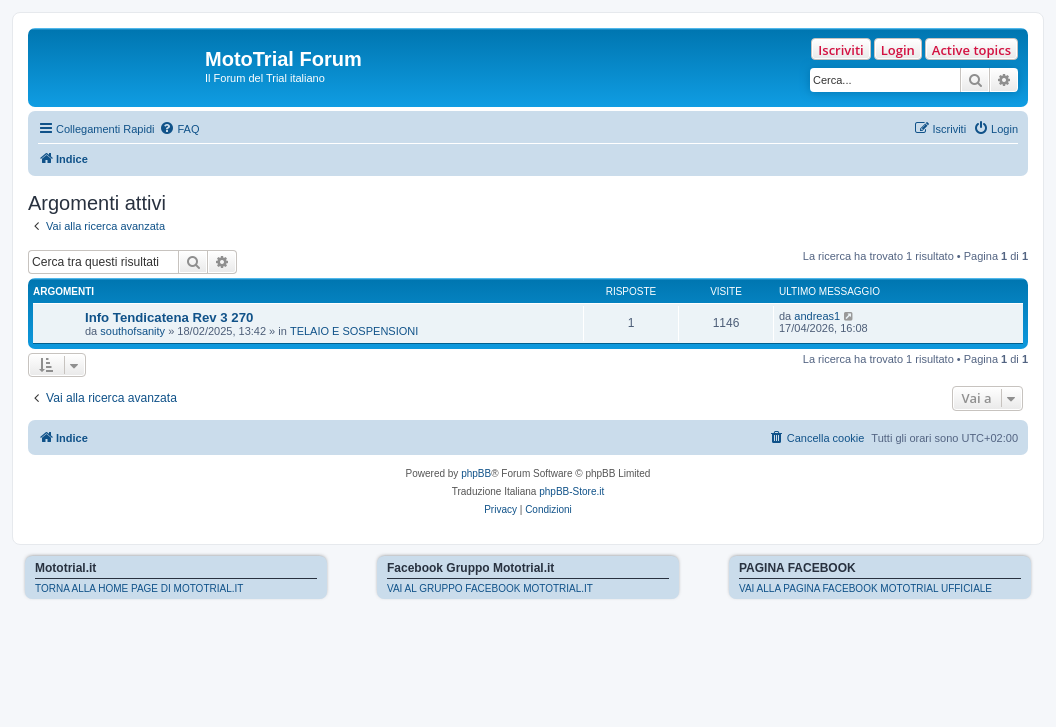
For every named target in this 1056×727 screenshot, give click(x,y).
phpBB (476, 473)
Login (898, 50)
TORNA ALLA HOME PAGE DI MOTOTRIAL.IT (139, 588)
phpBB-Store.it (571, 491)
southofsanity (132, 331)
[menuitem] (179, 129)
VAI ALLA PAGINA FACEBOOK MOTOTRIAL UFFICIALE (865, 588)
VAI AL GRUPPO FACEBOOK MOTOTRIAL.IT (490, 588)
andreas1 (817, 316)
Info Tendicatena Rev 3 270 (169, 317)
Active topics (971, 50)
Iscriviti (840, 50)
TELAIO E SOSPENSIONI (354, 331)
